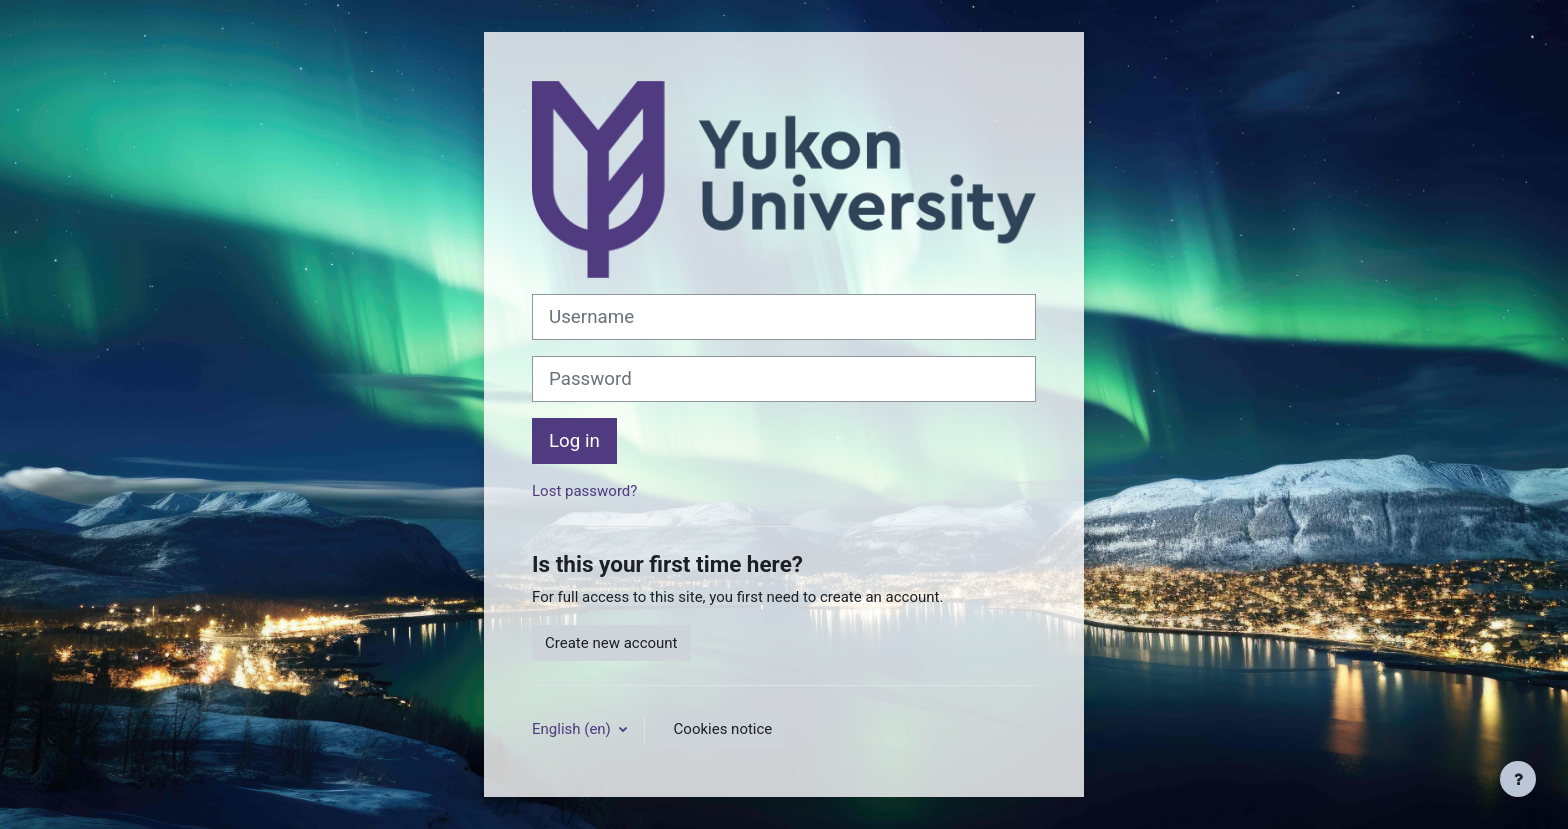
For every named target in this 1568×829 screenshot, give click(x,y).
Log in (574, 441)
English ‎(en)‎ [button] (573, 729)
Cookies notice (723, 729)
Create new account (611, 643)
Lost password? (584, 491)
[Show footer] (1518, 779)
